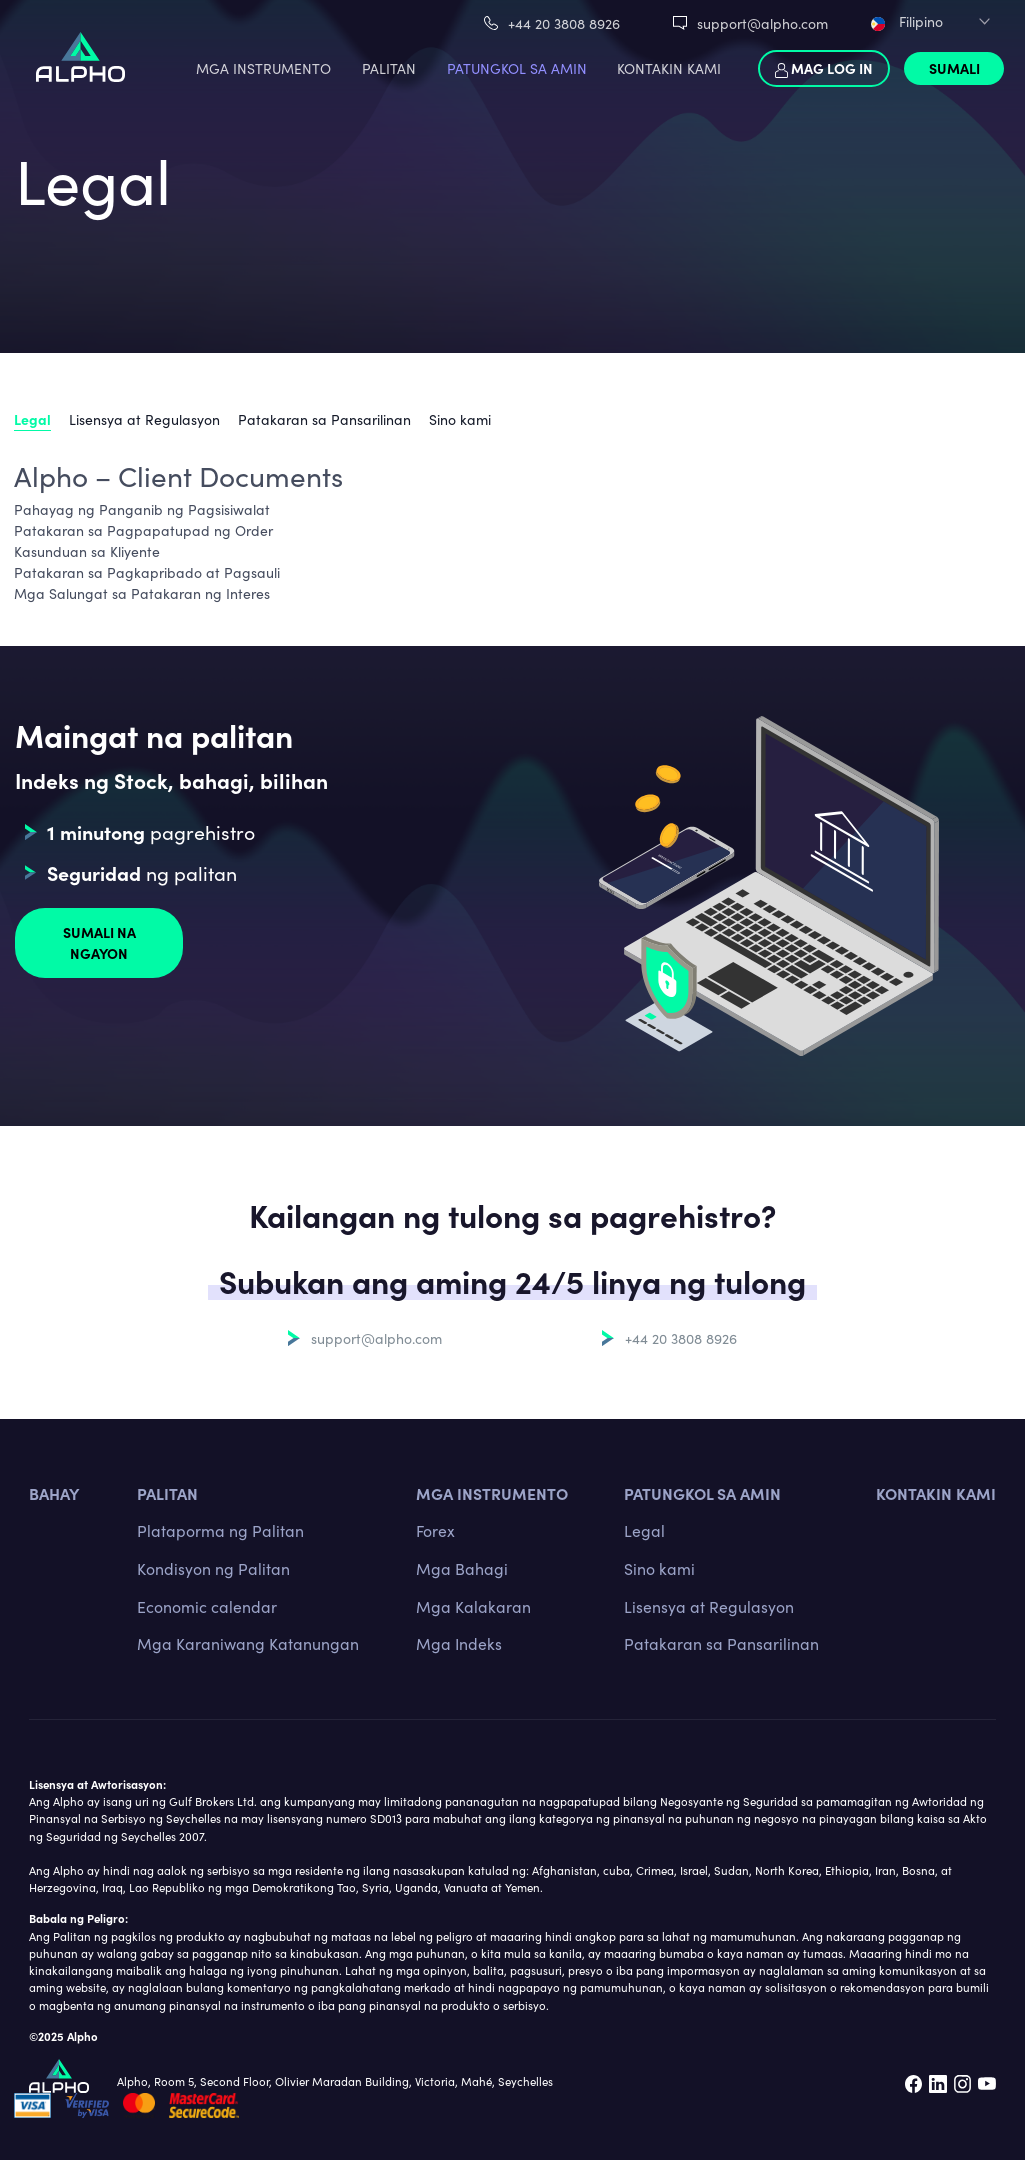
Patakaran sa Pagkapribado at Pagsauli (147, 572)
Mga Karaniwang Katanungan (248, 1643)
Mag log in (824, 68)
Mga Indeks (459, 1643)
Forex (435, 1530)
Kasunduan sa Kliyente (87, 551)
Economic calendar (207, 1606)
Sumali (954, 68)
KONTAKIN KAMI (669, 68)
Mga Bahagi (462, 1568)
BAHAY (54, 1493)
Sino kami (460, 419)
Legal (32, 419)
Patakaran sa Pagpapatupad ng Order (143, 530)
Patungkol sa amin (702, 1493)
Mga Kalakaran (473, 1606)
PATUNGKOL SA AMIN (517, 68)
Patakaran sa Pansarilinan (324, 419)
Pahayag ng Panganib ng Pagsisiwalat (142, 509)
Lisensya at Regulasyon (144, 419)
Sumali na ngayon (99, 942)
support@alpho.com (762, 23)
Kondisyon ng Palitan (213, 1568)
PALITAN (389, 68)
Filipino (907, 21)
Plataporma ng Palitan (220, 1530)
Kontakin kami (936, 1493)
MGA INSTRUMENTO (263, 68)
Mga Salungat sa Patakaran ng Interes (142, 593)
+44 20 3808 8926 (564, 23)
